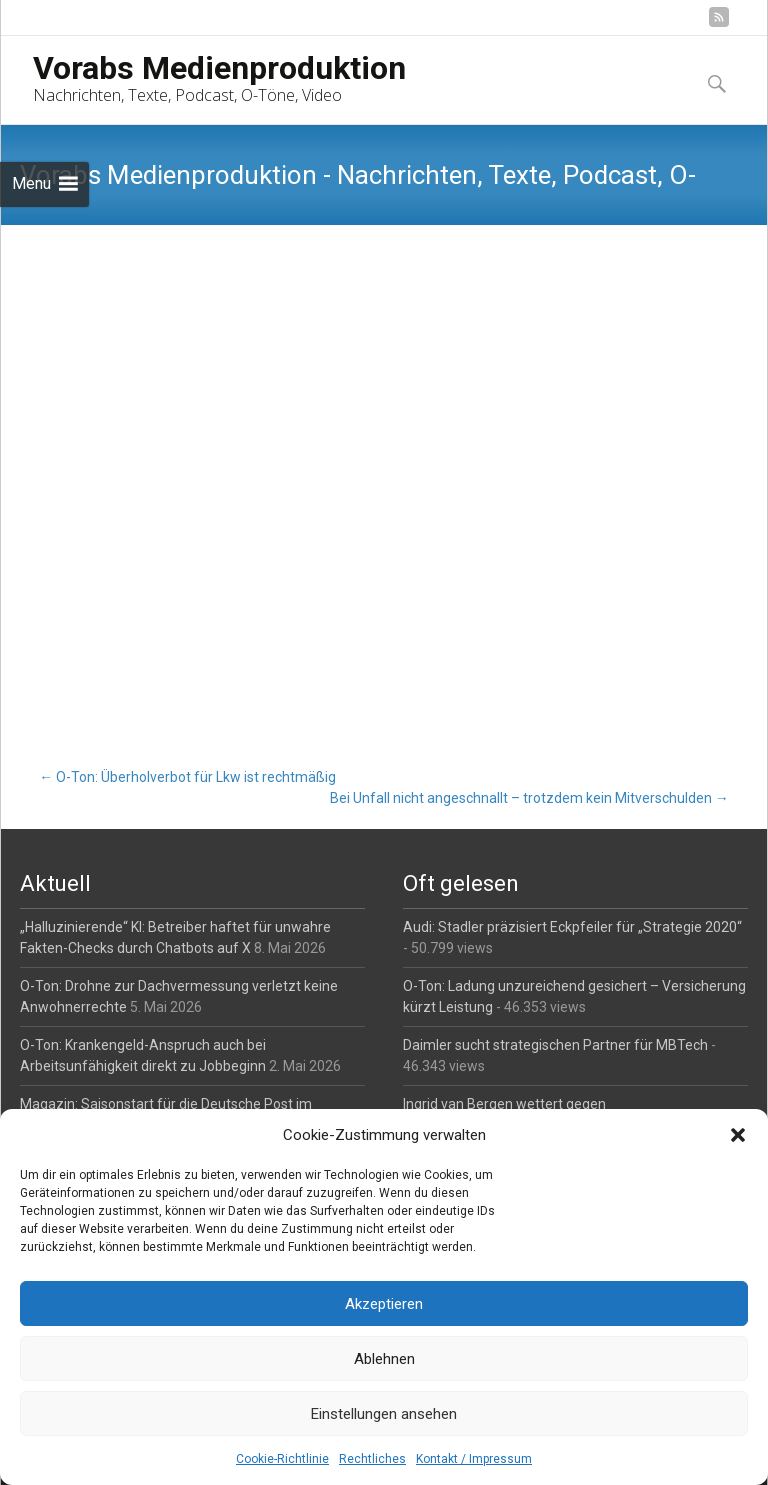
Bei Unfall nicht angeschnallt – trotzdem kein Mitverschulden (529, 798)
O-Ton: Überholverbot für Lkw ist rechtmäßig (187, 777)
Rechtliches (372, 1459)
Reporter (338, 313)
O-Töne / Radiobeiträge (222, 313)
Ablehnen (384, 1359)
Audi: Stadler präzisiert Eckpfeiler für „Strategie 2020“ (572, 927)
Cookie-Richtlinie (282, 1459)
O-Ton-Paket (60, 561)
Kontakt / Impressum (474, 1459)
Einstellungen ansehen (384, 1414)
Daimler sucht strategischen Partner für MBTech (555, 1045)
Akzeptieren (384, 1304)
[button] (738, 1135)
